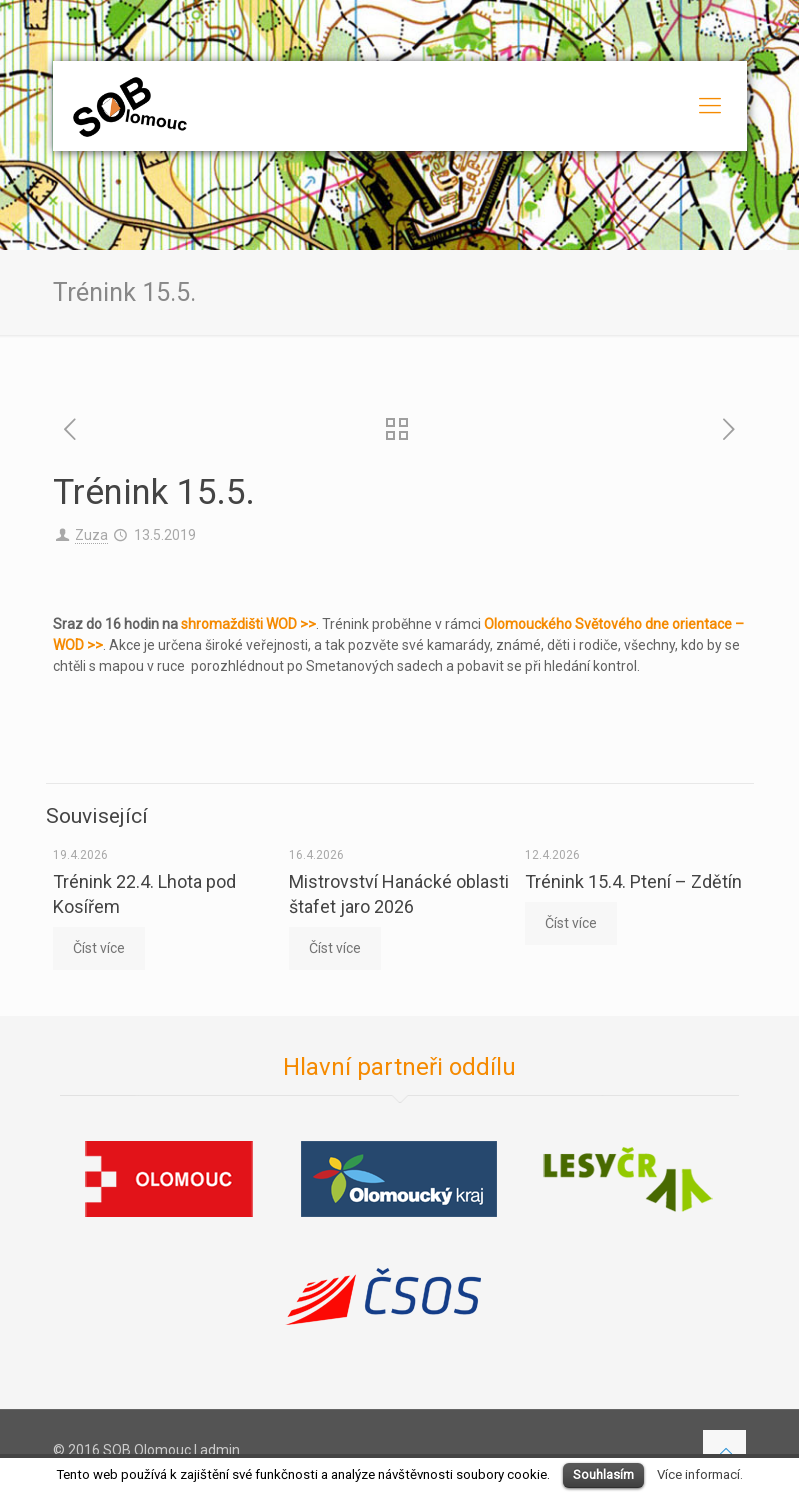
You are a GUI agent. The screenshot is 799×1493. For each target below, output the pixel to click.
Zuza (91, 535)
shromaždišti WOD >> (248, 624)
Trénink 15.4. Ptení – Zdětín (633, 881)
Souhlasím (603, 1474)
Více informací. (700, 1474)
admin (220, 1450)
